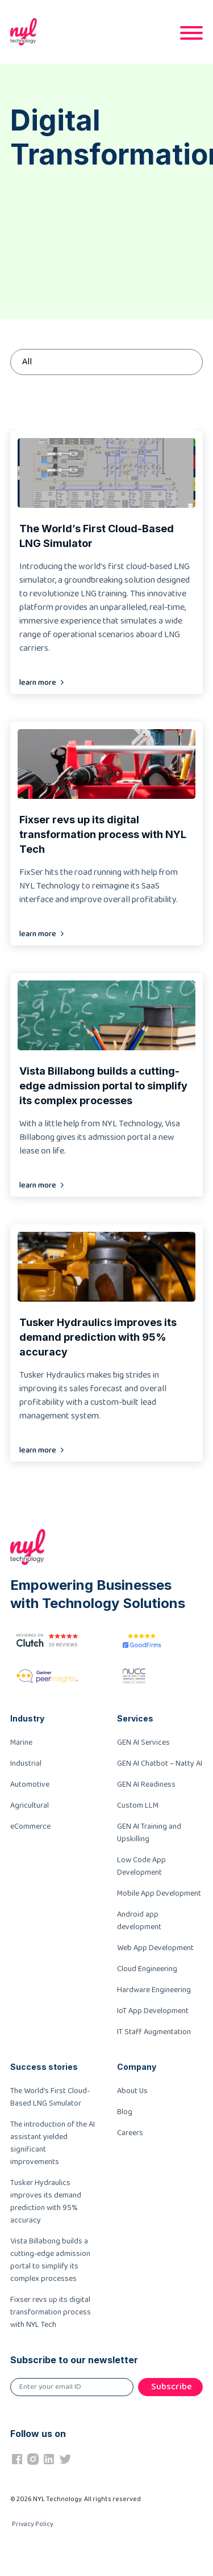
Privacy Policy (32, 2524)
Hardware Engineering (154, 1990)
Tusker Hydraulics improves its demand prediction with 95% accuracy (45, 2201)
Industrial (25, 1763)
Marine (21, 1742)
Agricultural (29, 1805)
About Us (132, 2091)
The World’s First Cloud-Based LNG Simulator (50, 2097)
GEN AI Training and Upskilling (149, 1832)
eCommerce (30, 1826)
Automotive (29, 1784)
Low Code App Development (141, 1866)
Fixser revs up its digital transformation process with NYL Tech (50, 2312)
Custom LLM (137, 1805)
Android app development (139, 1920)
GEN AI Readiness (146, 1784)
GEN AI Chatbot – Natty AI (159, 1763)
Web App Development (155, 1948)
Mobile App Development (159, 1893)
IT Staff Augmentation (154, 2032)
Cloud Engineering (147, 1969)
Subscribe (171, 2387)
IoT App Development (153, 2011)
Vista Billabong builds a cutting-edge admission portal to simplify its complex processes (50, 2260)
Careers (130, 2133)
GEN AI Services (143, 1742)
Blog (124, 2112)
